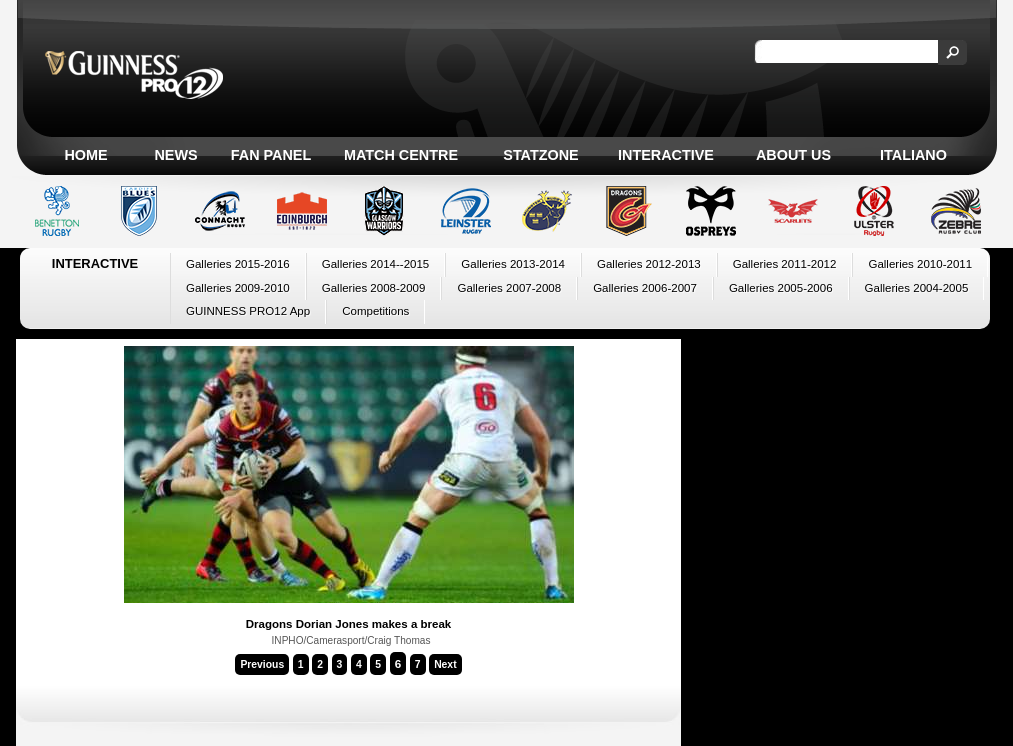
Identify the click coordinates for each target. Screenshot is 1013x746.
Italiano (913, 155)
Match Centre (401, 155)
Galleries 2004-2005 (917, 288)
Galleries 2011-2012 (785, 264)
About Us (793, 155)
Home (85, 155)
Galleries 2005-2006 (781, 288)
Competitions (375, 311)
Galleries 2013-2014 (513, 264)
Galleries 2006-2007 (645, 288)
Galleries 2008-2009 (374, 288)
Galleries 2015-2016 (238, 264)
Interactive (666, 155)
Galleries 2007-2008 (509, 288)
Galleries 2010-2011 (920, 264)
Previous (262, 664)
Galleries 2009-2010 (238, 288)
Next (445, 664)
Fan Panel (271, 155)
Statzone (540, 155)
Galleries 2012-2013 (649, 264)
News (175, 155)
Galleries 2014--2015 (376, 264)
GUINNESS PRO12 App (248, 311)
